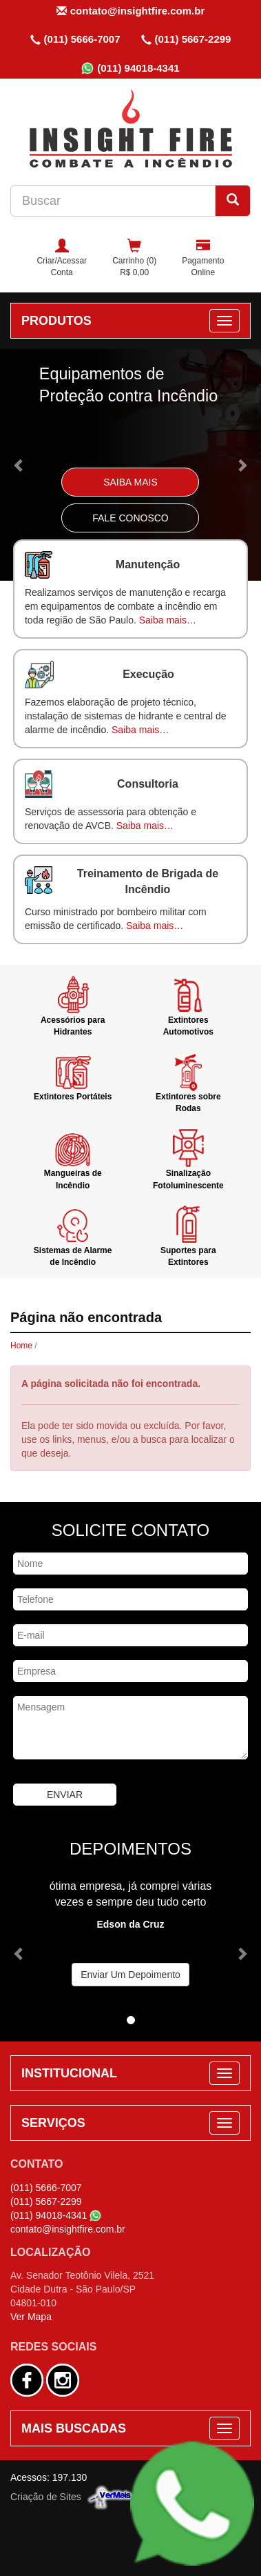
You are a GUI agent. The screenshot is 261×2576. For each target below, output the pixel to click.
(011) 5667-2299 (186, 39)
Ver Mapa (31, 2316)
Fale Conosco (130, 517)
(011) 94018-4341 (130, 68)
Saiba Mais (130, 482)
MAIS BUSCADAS (73, 2428)
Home (21, 1345)
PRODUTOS (56, 321)
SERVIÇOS (53, 2123)
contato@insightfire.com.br (130, 11)
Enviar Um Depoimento (130, 1974)
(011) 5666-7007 (75, 39)
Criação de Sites (45, 2496)
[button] (19, 465)
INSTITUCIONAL (69, 2073)
